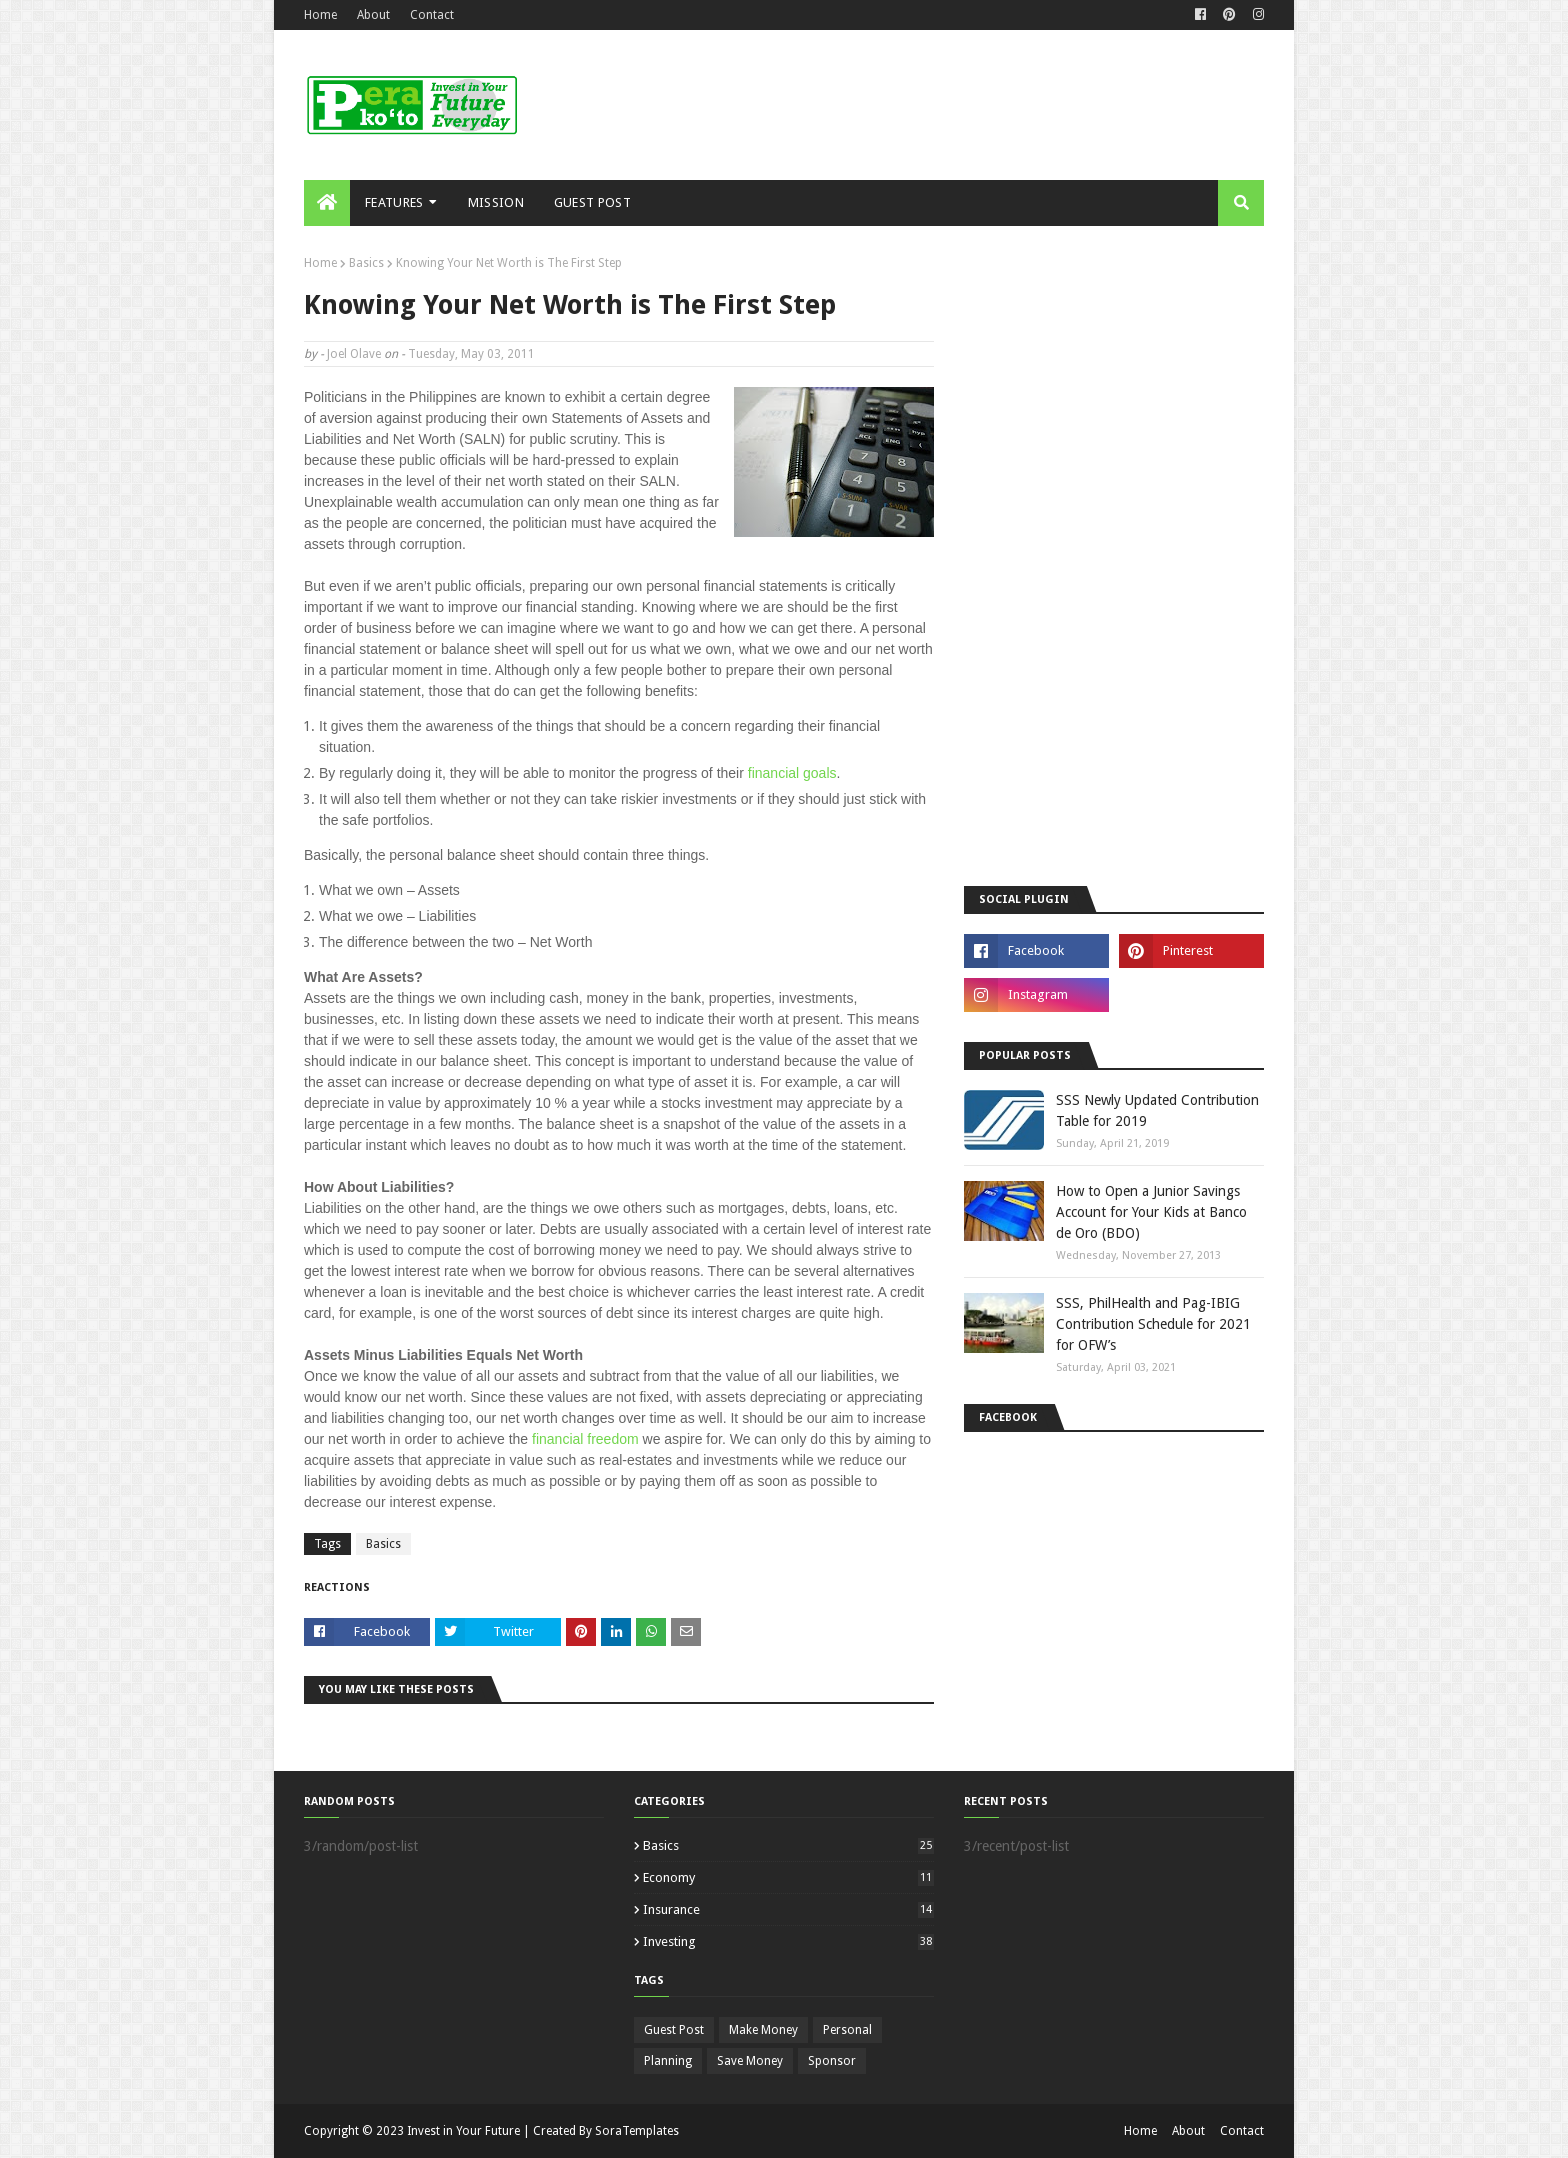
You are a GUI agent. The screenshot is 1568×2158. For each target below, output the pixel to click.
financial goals (792, 773)
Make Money (763, 2030)
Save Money (750, 2061)
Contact (432, 15)
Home (320, 15)
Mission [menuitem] (496, 202)
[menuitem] (327, 203)
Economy (788, 1877)
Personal (847, 2030)
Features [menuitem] (394, 202)
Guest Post (674, 2030)
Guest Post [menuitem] (592, 202)
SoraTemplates (637, 2131)
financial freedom (585, 1439)
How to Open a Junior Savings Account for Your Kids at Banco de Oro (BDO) (1151, 1212)
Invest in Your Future (463, 2131)
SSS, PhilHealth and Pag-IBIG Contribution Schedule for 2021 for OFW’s (1153, 1324)
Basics (366, 263)
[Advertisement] (900, 105)
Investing (788, 1941)
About (373, 15)
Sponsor (832, 2061)
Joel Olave (354, 354)
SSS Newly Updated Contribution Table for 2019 (1157, 1110)
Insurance (788, 1909)
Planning (668, 2061)
